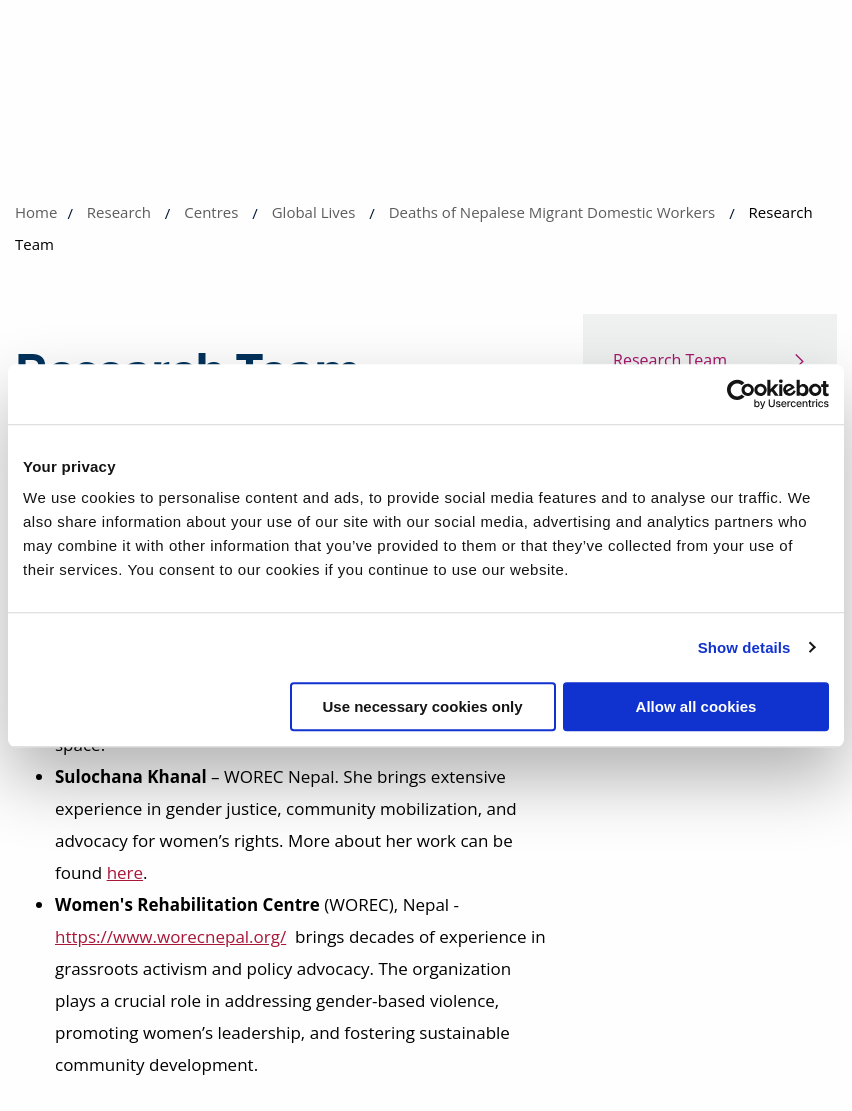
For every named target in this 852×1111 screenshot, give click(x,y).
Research (119, 212)
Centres (211, 212)
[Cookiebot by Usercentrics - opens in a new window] (741, 394)
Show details (744, 647)
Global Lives (314, 212)
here (125, 872)
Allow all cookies (696, 706)
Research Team (670, 360)
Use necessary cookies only (422, 706)
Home (36, 212)
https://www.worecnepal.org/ (170, 936)
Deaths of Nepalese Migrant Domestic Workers (552, 212)
